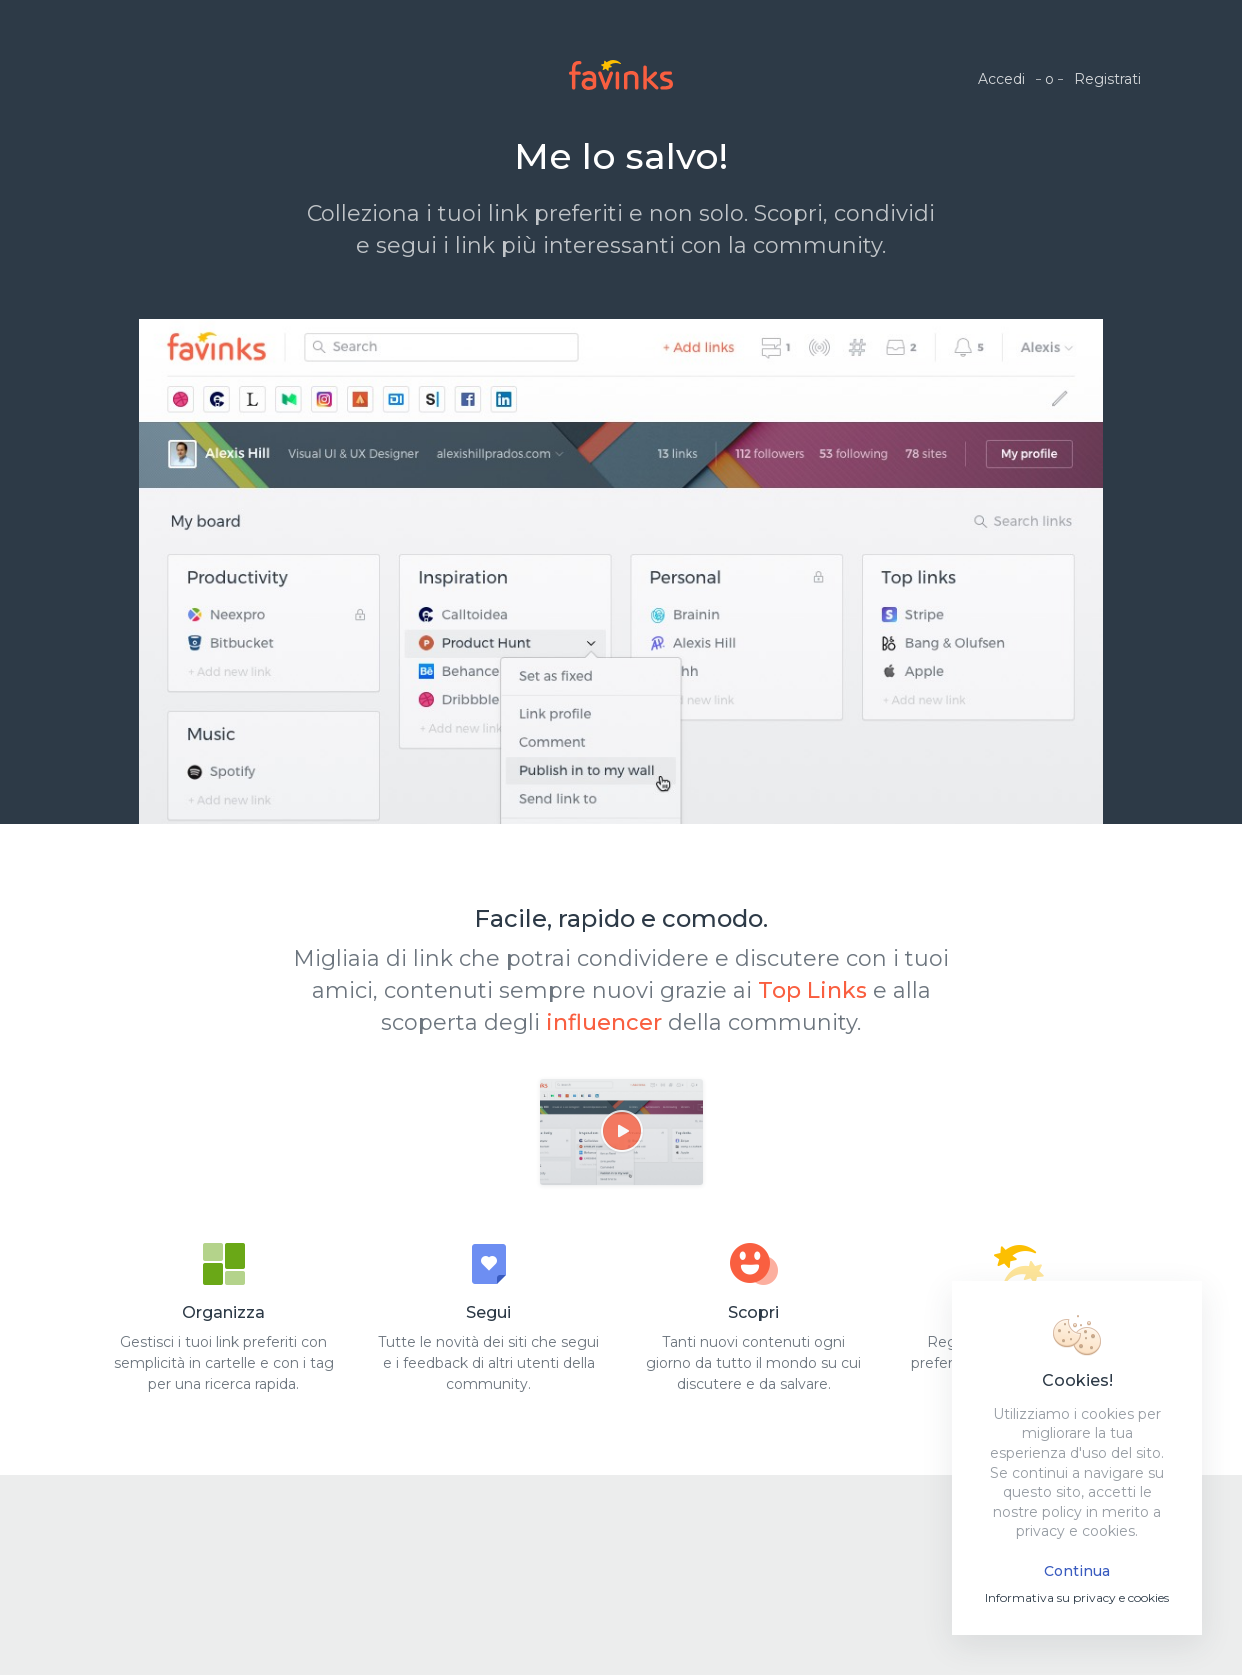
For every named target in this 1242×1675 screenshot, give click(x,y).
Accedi (1001, 79)
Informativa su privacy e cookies (1077, 1597)
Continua (1077, 1571)
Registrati (1107, 79)
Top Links (812, 990)
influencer (604, 1022)
